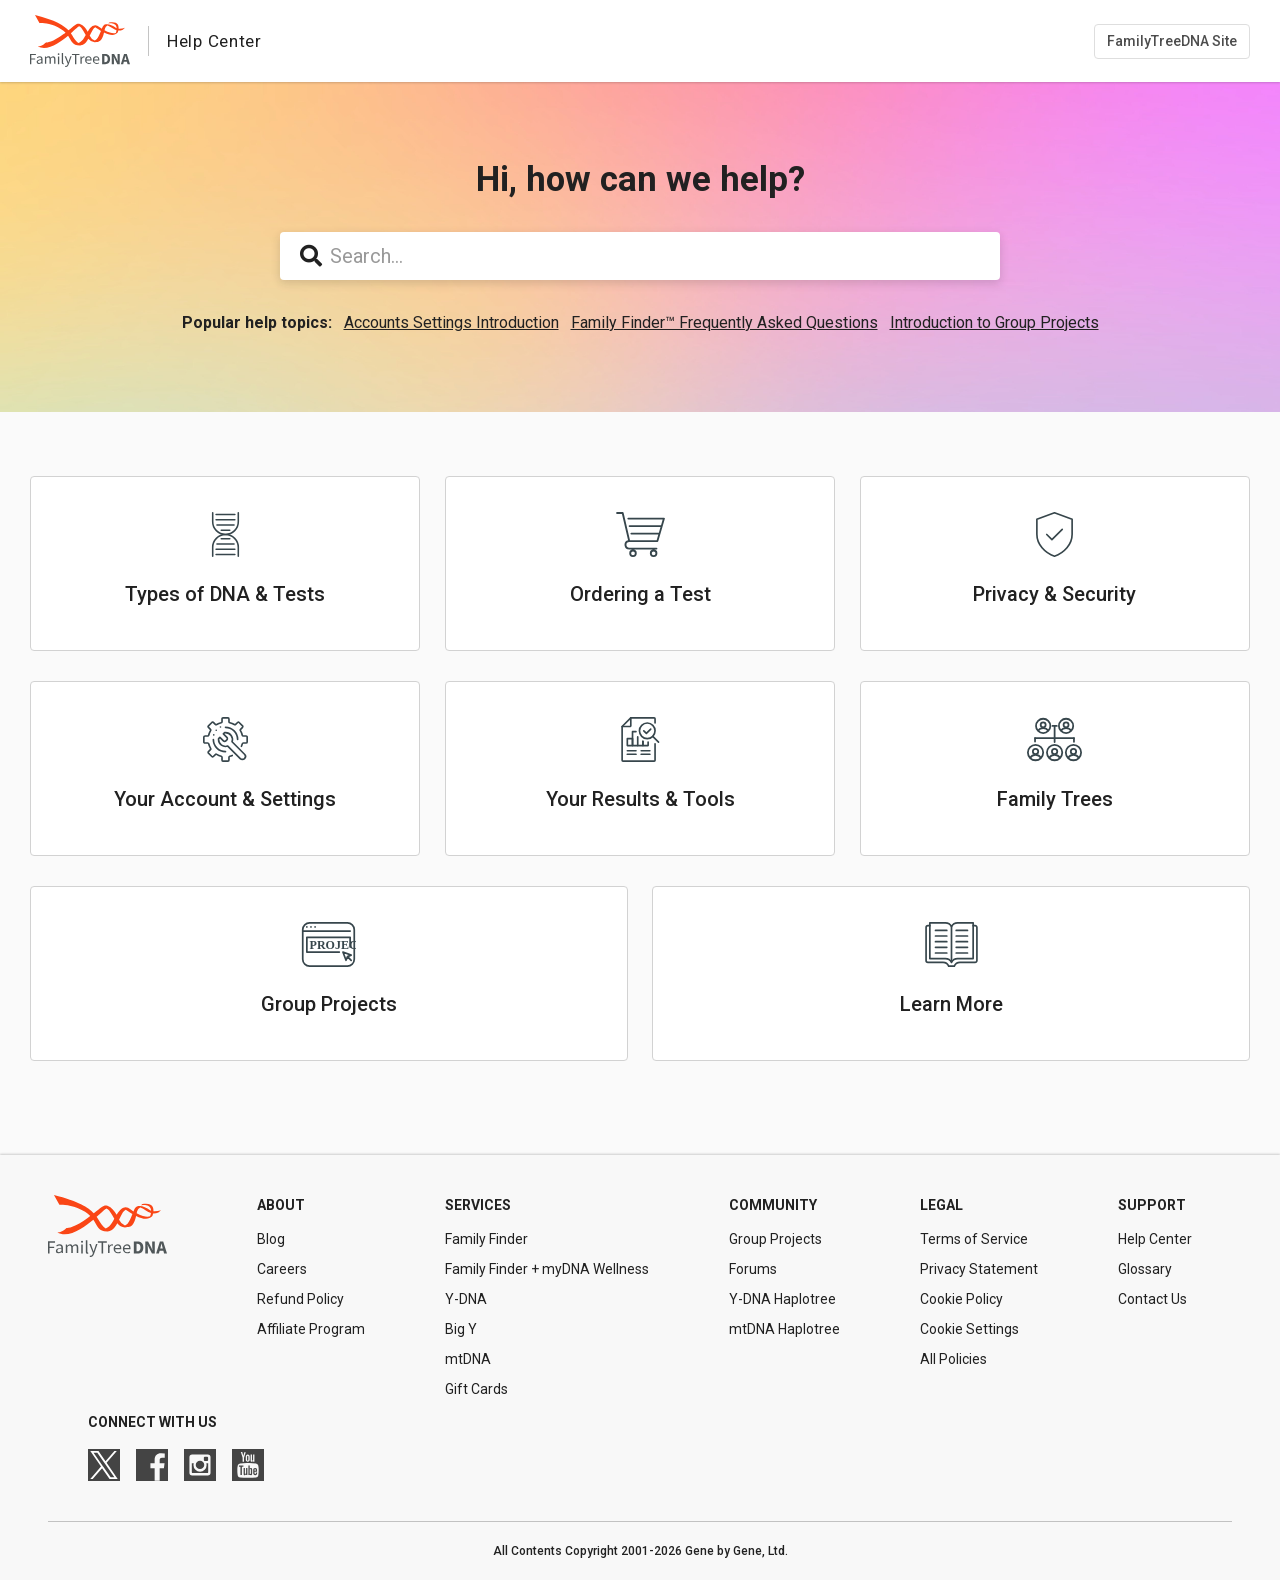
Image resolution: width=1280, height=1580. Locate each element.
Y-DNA (466, 1299)
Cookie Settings (969, 1329)
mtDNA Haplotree (784, 1329)
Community (773, 1205)
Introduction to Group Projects (994, 322)
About (281, 1205)
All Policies (953, 1359)
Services (478, 1205)
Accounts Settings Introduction (451, 322)
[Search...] (640, 256)
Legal (941, 1205)
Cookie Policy (961, 1299)
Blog (271, 1239)
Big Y (461, 1329)
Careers (282, 1269)
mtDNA (468, 1359)
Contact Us (1152, 1299)
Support (1152, 1205)
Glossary (1145, 1269)
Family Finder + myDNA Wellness (547, 1269)
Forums (753, 1269)
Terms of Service (974, 1239)
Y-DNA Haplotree (782, 1299)
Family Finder (486, 1239)
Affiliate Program (311, 1329)
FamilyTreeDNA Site (1172, 41)
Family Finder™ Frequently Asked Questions (724, 322)
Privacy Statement (979, 1269)
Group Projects (775, 1239)
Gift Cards (476, 1389)
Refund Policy (300, 1299)
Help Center (1155, 1239)
